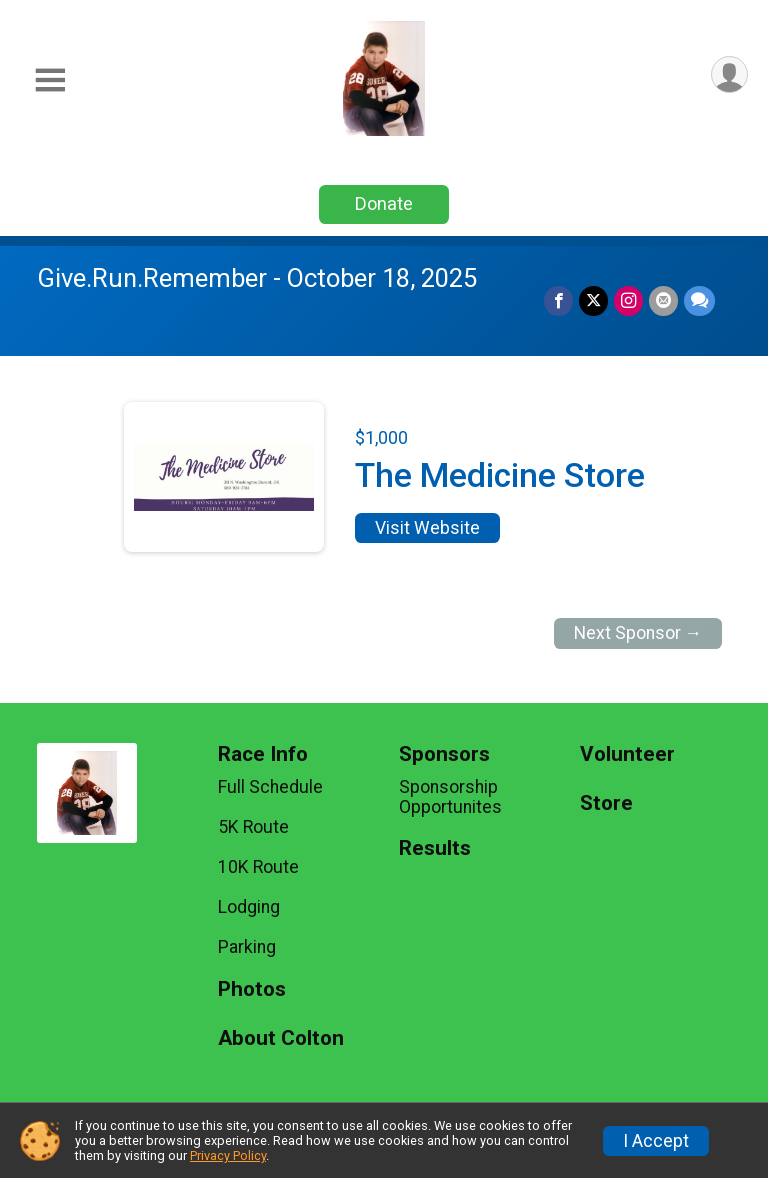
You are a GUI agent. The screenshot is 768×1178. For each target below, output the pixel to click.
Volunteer (627, 754)
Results (435, 848)
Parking (247, 947)
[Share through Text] (699, 300)
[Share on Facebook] (558, 300)
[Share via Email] (663, 300)
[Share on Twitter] (593, 300)
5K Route (253, 827)
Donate (384, 203)
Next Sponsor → (638, 633)
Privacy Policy (228, 1155)
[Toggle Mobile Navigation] (50, 80)
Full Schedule (270, 787)
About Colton (281, 1038)
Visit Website (427, 528)
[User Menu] (729, 74)
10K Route (258, 867)
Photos (252, 989)
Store (606, 803)
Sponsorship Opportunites (450, 797)
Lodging (249, 907)
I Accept (656, 1141)
